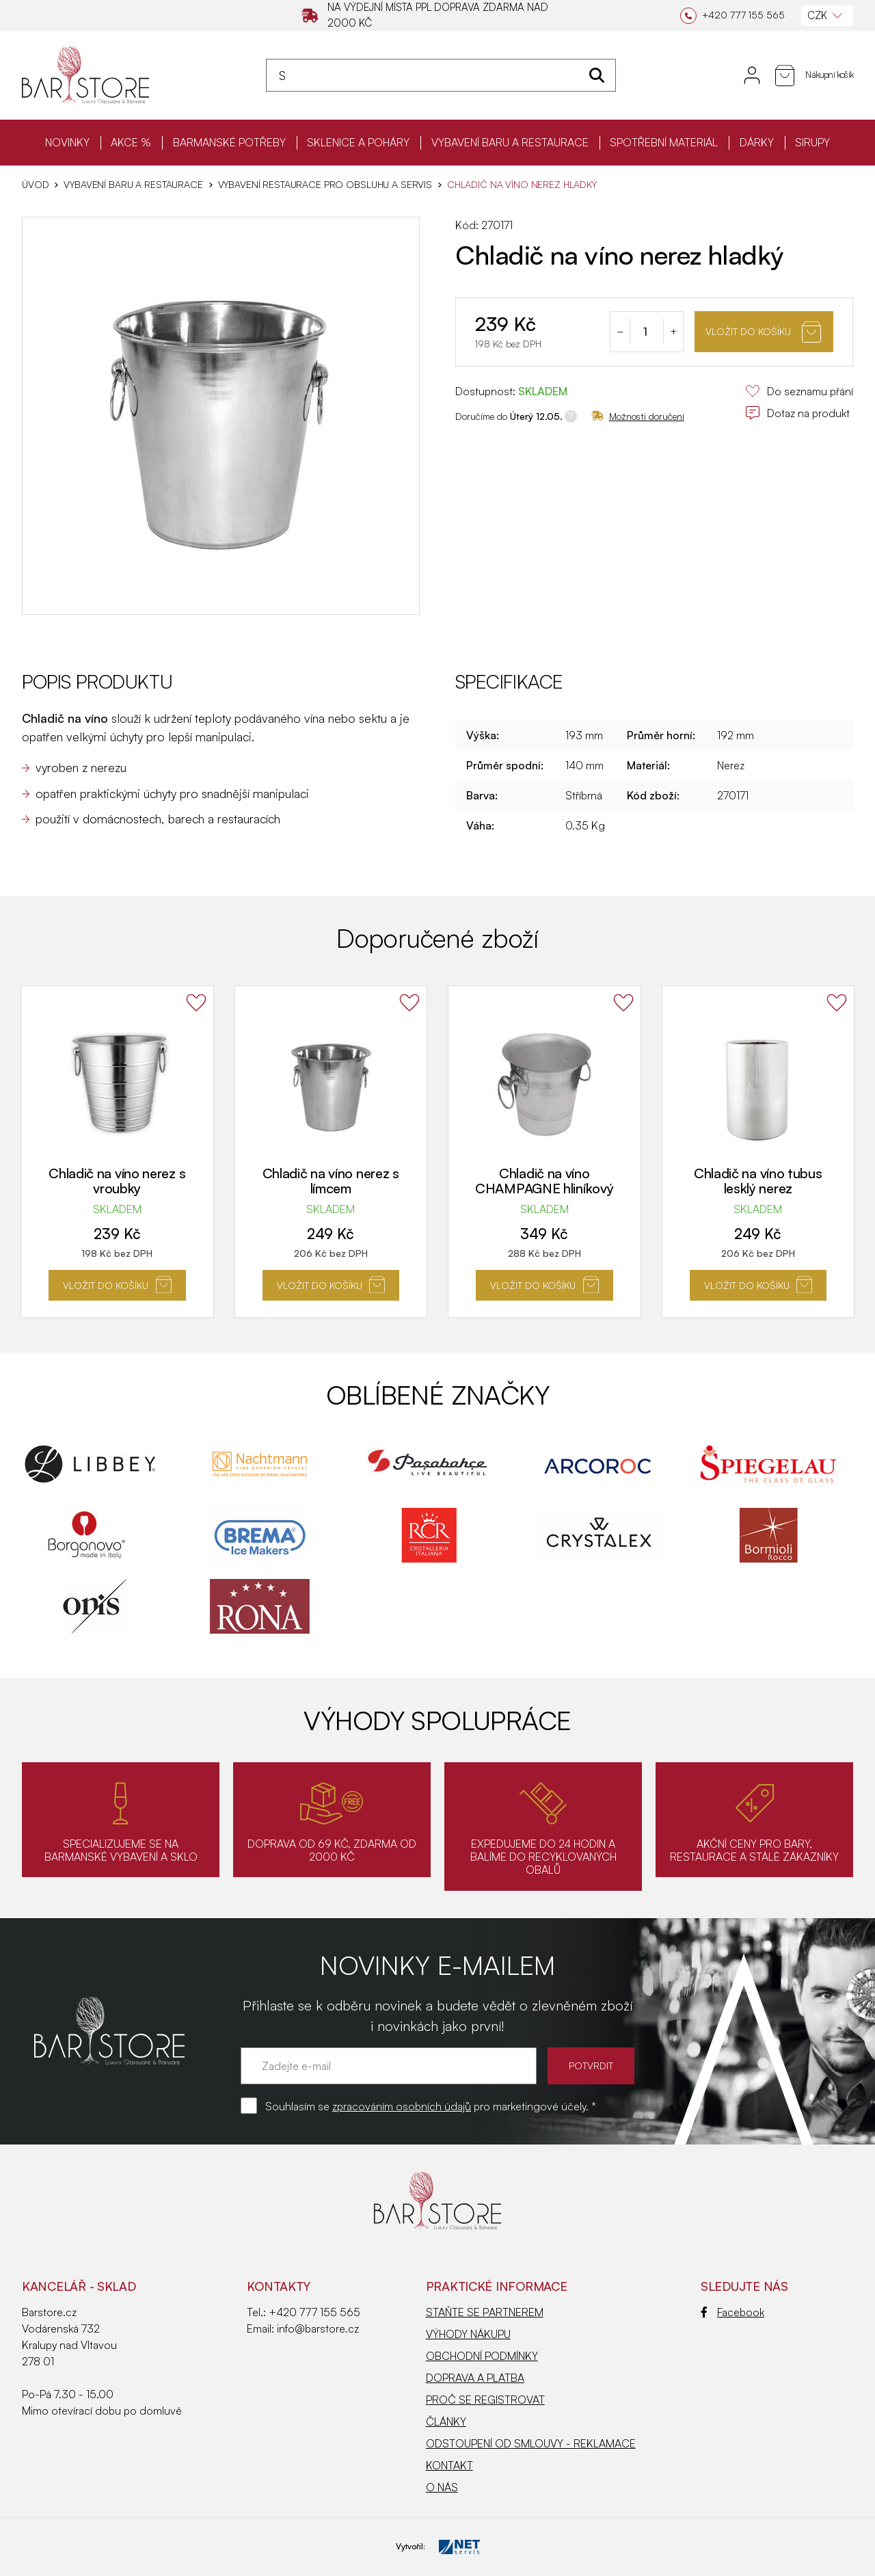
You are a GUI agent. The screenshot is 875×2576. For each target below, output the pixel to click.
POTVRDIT (591, 2065)
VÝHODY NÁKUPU (468, 2334)
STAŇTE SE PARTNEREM (484, 2312)
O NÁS (442, 2487)
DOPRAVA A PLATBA (475, 2378)
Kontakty (278, 2286)
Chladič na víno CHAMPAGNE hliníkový (544, 1181)
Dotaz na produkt (797, 413)
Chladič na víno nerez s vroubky (117, 1181)
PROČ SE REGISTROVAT (485, 2399)
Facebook (732, 2312)
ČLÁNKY (446, 2421)
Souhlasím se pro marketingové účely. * (430, 2106)
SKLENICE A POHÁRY (358, 142)
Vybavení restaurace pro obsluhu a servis (325, 184)
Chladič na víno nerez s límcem (330, 1181)
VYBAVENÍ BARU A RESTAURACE (510, 142)
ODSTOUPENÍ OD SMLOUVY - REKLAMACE (531, 2443)
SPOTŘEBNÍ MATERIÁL (664, 142)
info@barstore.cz (318, 2328)
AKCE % (131, 142)
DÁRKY (757, 142)
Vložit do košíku (763, 332)
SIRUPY (812, 142)
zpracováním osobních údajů (401, 2106)
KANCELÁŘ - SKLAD (79, 2286)
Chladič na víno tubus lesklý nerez (758, 1181)
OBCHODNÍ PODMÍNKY (482, 2356)
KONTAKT (449, 2465)
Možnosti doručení (637, 416)
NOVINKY (67, 142)
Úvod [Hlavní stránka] (35, 184)
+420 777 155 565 (314, 2312)
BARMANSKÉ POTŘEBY (229, 142)
